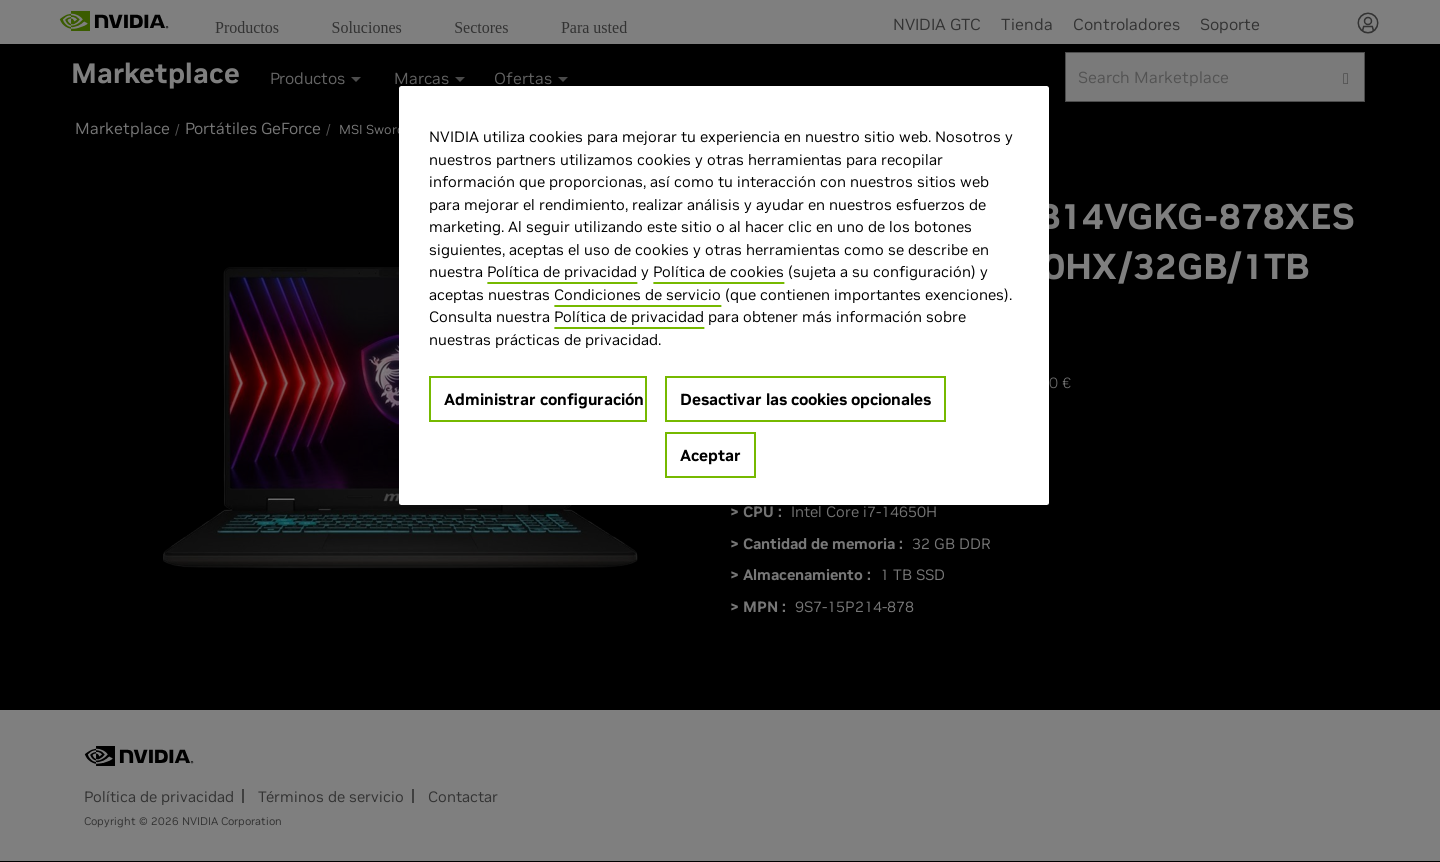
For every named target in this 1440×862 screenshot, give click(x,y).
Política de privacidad (562, 271)
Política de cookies (718, 271)
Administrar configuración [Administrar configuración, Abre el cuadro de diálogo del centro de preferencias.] (544, 399)
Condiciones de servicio (637, 294)
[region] (724, 295)
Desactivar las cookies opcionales (805, 399)
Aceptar (710, 455)
